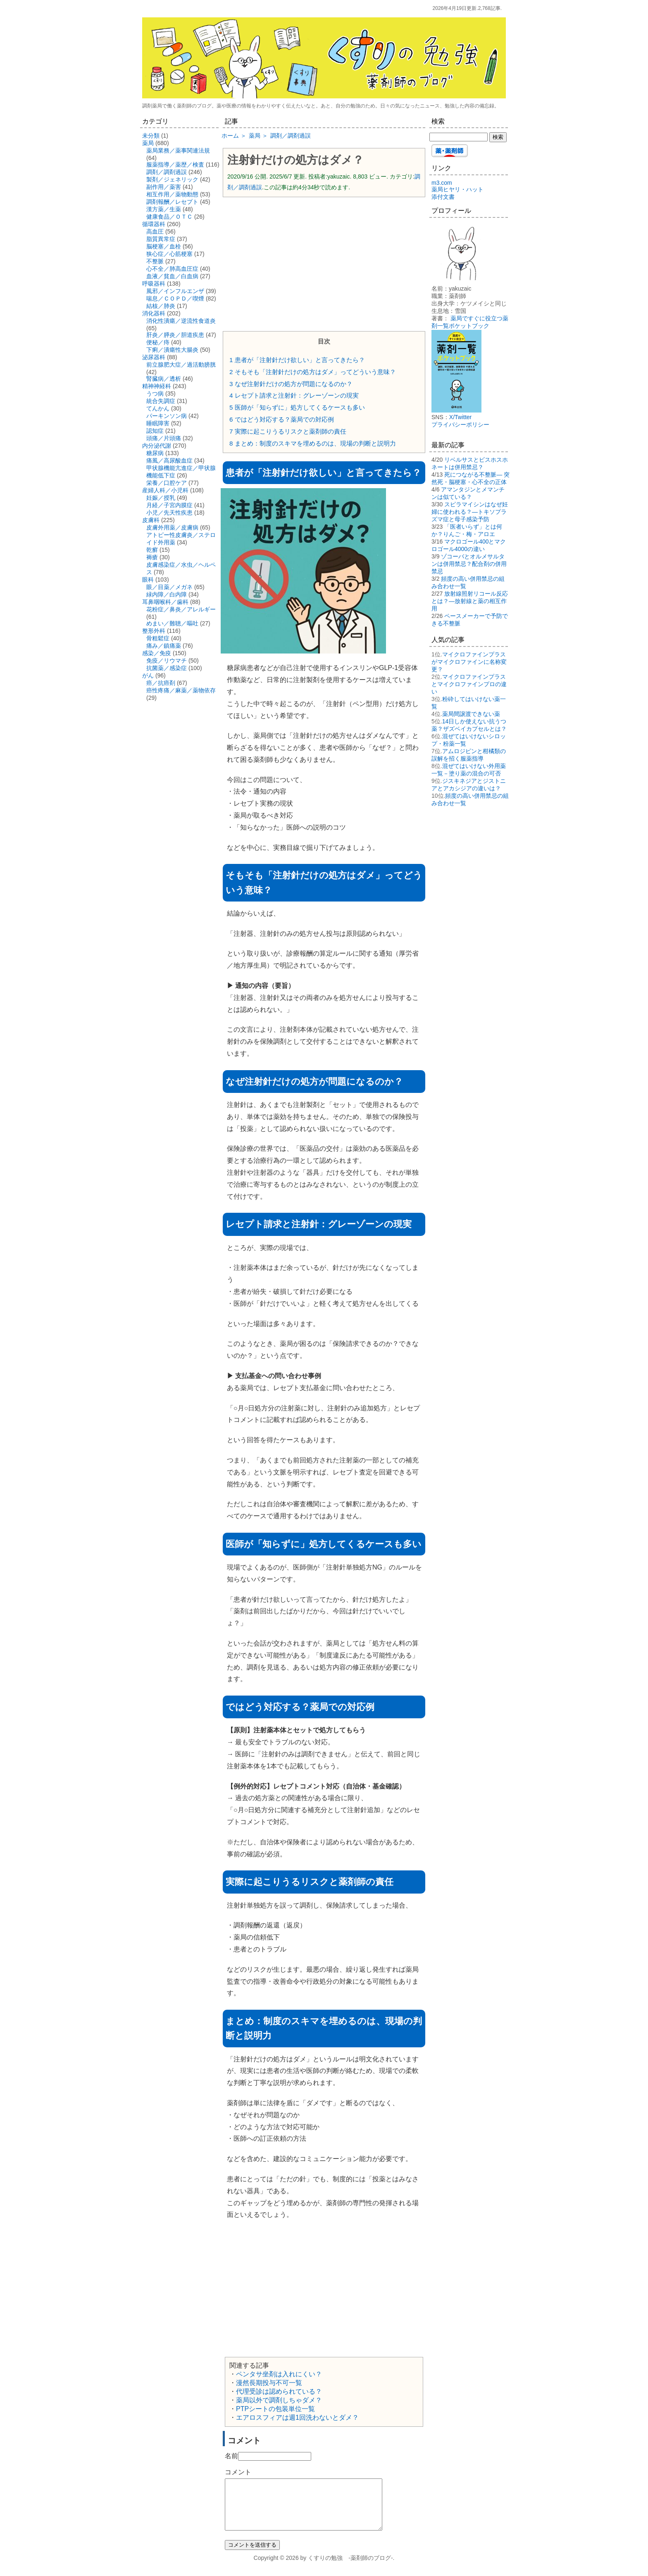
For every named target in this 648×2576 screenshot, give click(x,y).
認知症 (155, 430)
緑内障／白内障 (166, 594)
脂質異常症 (160, 239)
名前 (231, 2455)
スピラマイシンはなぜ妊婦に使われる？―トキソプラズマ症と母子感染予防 (469, 511)
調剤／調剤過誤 (166, 172)
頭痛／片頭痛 (163, 438)
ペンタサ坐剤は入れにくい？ (279, 2374)
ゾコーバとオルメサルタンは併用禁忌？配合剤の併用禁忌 (469, 564)
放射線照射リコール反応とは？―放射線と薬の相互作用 (469, 601)
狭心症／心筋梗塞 (169, 253)
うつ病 (155, 393)
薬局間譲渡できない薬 (471, 714)
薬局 (148, 143)
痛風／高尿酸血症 (169, 460)
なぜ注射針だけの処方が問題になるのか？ (291, 383)
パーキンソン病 (166, 416)
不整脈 (155, 261)
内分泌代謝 (156, 445)
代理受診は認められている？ (279, 2391)
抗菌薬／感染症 (166, 668)
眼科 (148, 579)
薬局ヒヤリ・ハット (457, 189)
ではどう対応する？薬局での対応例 (281, 419)
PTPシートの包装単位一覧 (275, 2408)
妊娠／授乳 (160, 497)
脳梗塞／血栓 (163, 246)
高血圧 (155, 231)
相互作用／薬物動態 (172, 194)
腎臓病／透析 (163, 378)
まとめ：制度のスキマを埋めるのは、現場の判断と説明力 (312, 443)
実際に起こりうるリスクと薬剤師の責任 (287, 431)
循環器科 (153, 224)
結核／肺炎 (160, 306)
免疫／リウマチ (166, 660)
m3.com (441, 182)
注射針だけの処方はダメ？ (295, 160)
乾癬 (152, 549)
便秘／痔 (157, 342)
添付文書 (443, 196)
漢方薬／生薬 (163, 209)
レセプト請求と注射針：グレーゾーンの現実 (294, 395)
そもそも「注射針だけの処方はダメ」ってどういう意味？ (312, 371)
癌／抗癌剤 (160, 683)
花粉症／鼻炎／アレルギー (181, 609)
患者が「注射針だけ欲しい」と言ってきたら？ (297, 359)
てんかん (157, 408)
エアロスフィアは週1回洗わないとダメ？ (297, 2417)
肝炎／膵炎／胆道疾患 (175, 335)
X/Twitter (460, 417)
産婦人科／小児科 (165, 490)
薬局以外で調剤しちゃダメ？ (279, 2400)
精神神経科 (156, 386)
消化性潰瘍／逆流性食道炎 (181, 320)
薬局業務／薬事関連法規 (178, 150)
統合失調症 (160, 401)
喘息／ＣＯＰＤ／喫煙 (175, 298)
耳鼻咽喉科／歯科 (165, 602)
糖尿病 (155, 453)
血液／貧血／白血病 (172, 276)
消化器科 (153, 313)
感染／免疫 (156, 653)
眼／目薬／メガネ (169, 587)
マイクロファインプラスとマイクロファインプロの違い (469, 684)
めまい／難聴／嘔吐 (172, 623)
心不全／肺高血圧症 (172, 268)
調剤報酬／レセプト (172, 201)
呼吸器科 (153, 283)
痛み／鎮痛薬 (163, 645)
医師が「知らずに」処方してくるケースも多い (297, 407)
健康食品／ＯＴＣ (169, 216)
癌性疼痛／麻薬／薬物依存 (181, 690)
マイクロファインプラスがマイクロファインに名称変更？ (469, 662)
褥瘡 (152, 557)
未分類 (151, 135)
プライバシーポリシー (460, 424)
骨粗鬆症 (157, 638)
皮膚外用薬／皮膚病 (172, 527)
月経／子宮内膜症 (169, 505)
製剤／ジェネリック (172, 179)
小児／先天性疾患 (169, 512)
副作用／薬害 (163, 187)
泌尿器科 (153, 357)
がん (148, 675)
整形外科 (153, 630)
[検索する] (458, 137)
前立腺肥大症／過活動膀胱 (181, 364)
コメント (238, 2472)
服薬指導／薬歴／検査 (175, 164)
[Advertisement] (324, 263)
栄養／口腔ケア (166, 482)
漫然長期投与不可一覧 (269, 2382)
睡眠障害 (157, 423)
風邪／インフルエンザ (175, 291)
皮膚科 (151, 520)
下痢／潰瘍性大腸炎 (172, 349)
